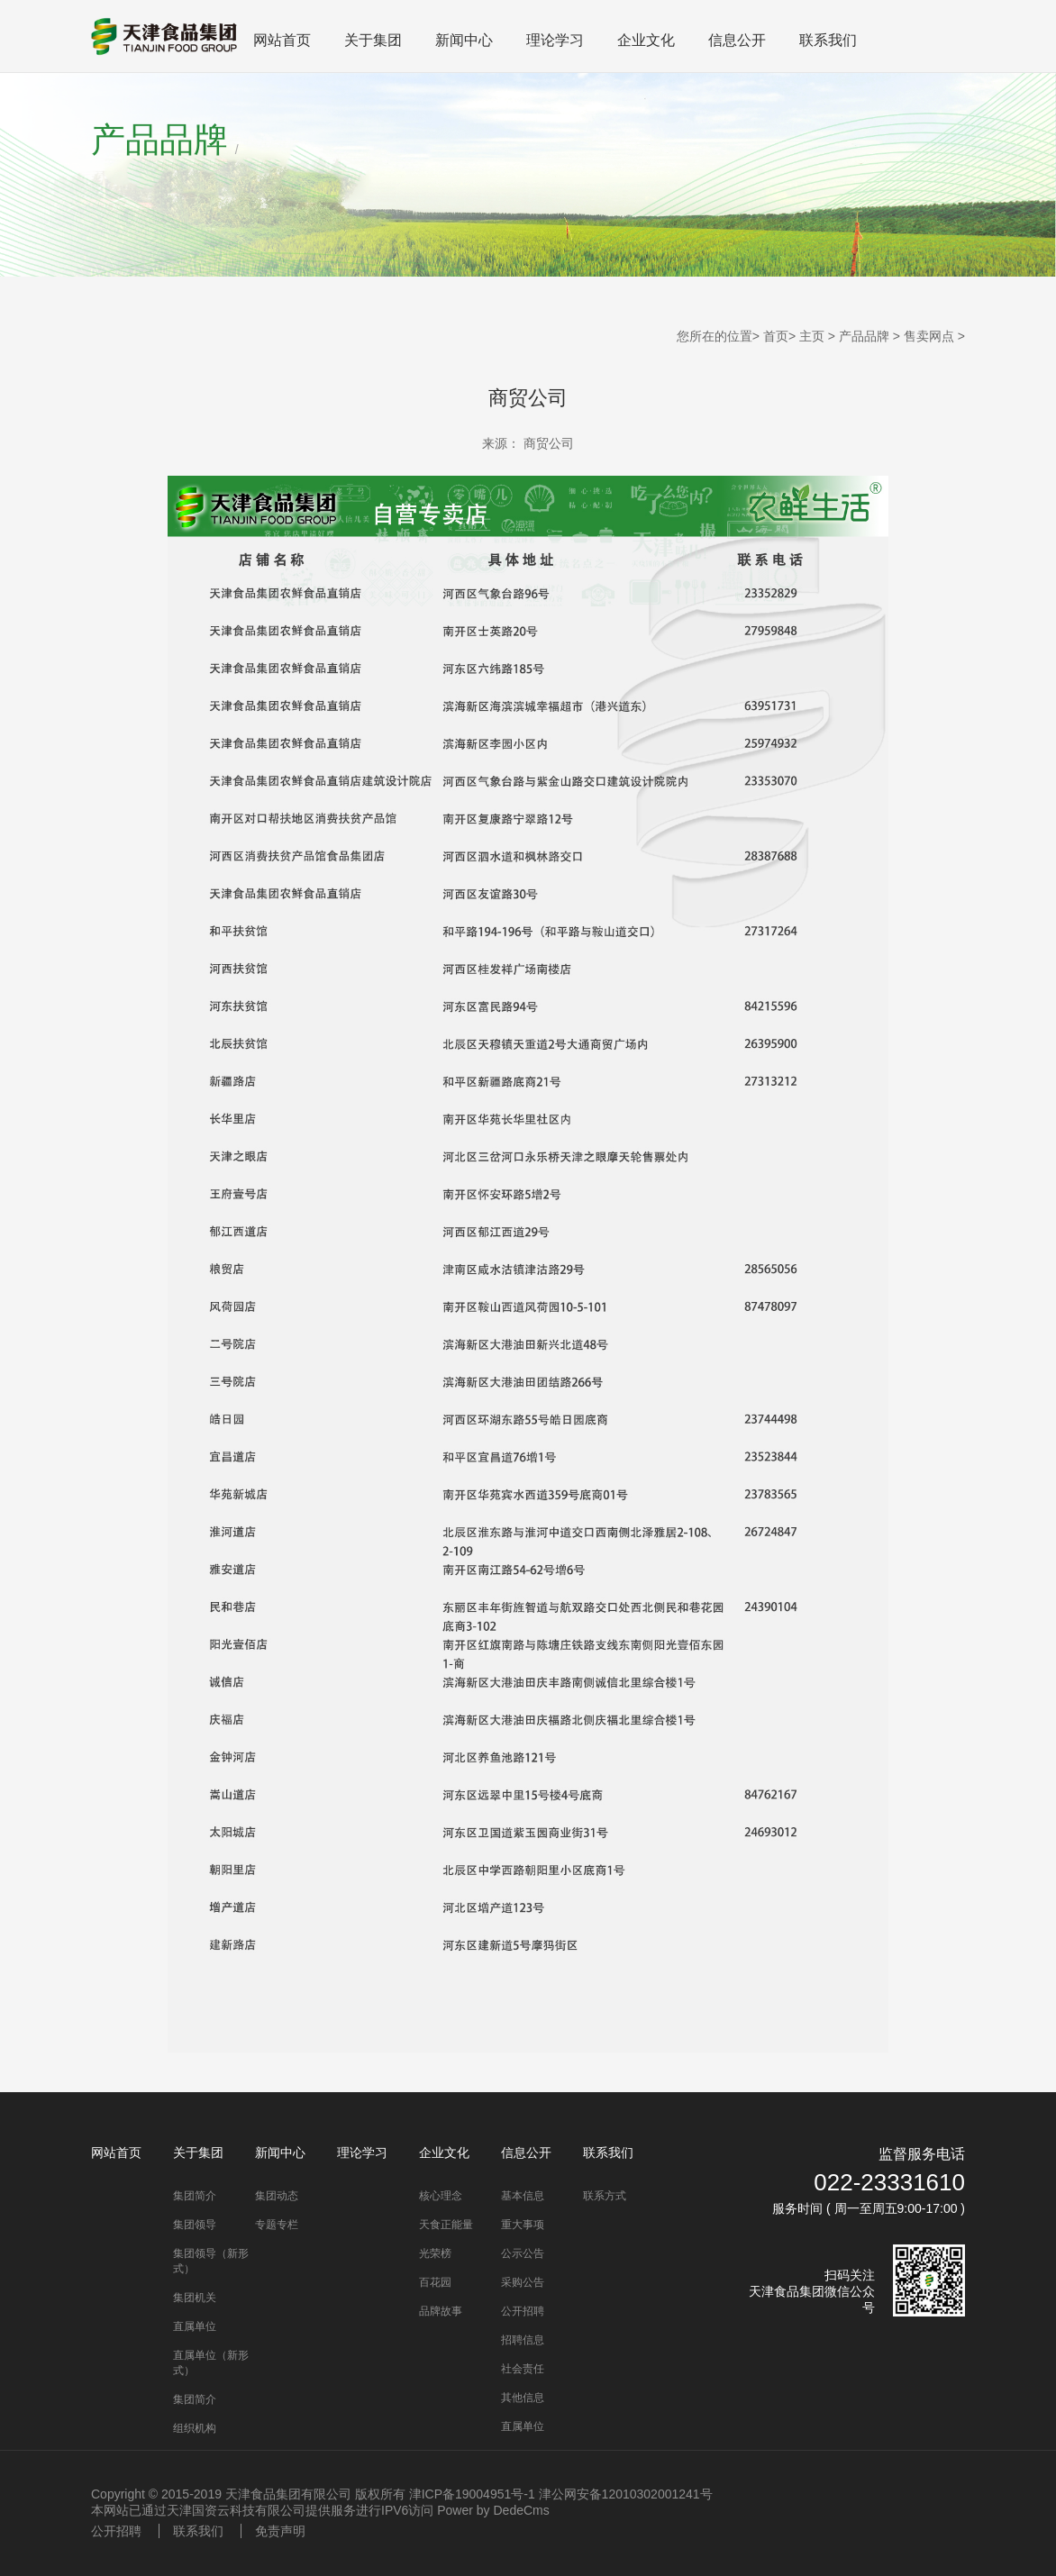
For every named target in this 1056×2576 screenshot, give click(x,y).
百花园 (435, 2282)
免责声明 (280, 2531)
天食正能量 (446, 2224)
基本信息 (522, 2195)
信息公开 (737, 40)
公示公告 (522, 2253)
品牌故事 (440, 2311)
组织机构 (194, 2428)
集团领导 (194, 2224)
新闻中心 (464, 40)
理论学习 (555, 40)
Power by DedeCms (493, 2510)
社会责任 (522, 2368)
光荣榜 (435, 2253)
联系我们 (828, 40)
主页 (811, 336)
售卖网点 (929, 336)
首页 (775, 336)
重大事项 (522, 2224)
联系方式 (604, 2195)
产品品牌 (864, 336)
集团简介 (194, 2195)
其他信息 (522, 2397)
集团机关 (194, 2297)
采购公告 (522, 2282)
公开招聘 (522, 2311)
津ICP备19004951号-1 (472, 2494)
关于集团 (373, 40)
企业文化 (646, 40)
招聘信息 (522, 2340)
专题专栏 (276, 2224)
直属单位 (194, 2326)
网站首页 (282, 40)
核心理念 (440, 2195)
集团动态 (276, 2195)
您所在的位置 (714, 336)
